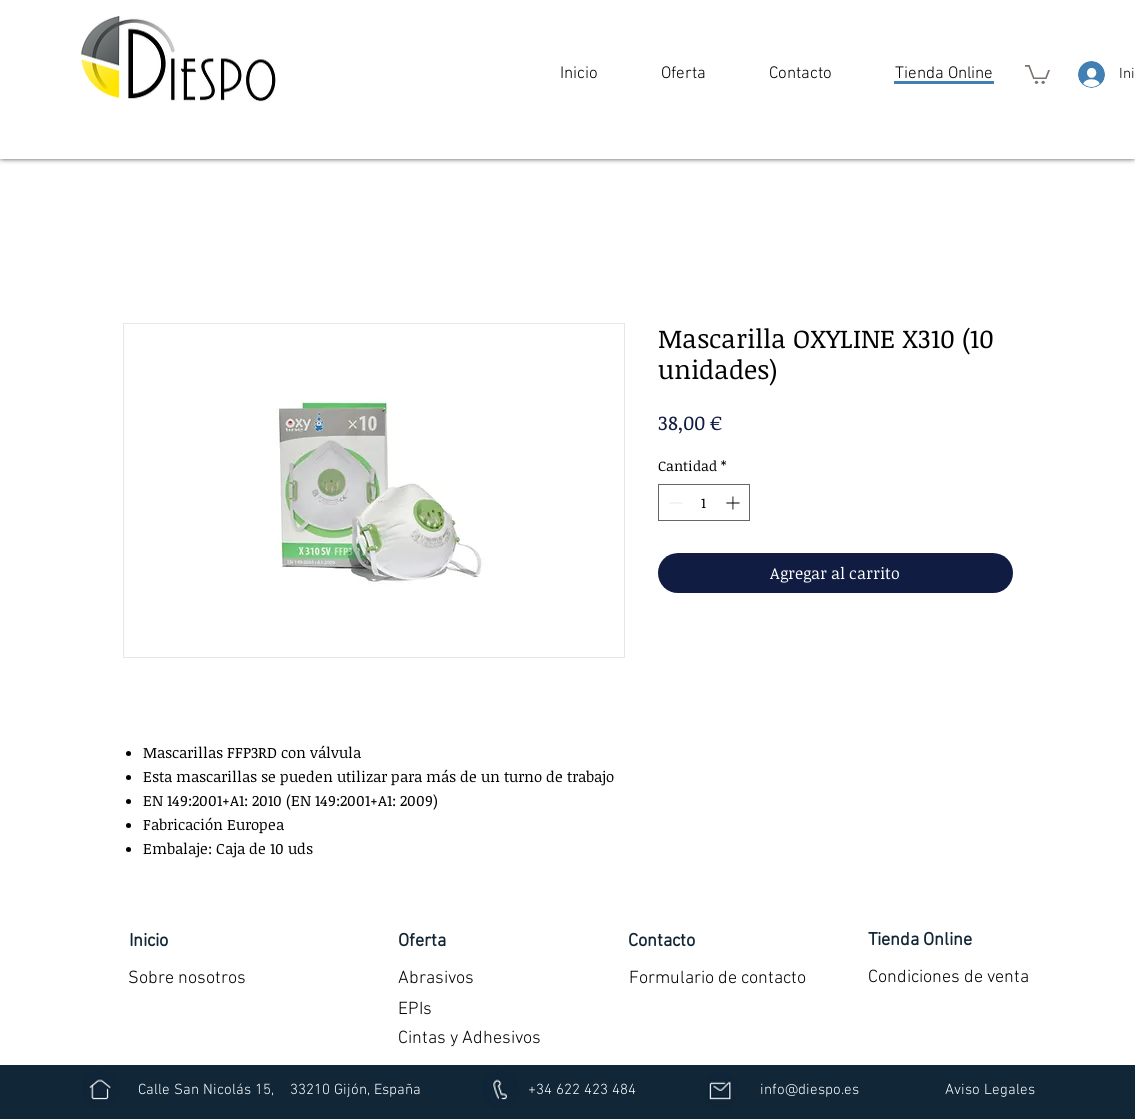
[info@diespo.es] (809, 1090)
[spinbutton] (704, 502)
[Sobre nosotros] (187, 978)
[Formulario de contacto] (717, 978)
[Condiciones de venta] (949, 977)
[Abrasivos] (436, 978)
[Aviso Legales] (990, 1090)
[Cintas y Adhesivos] (469, 1038)
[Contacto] (662, 941)
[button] (684, 74)
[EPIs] (415, 1009)
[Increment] (734, 502)
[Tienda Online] (920, 940)
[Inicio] (148, 941)
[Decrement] (673, 502)
